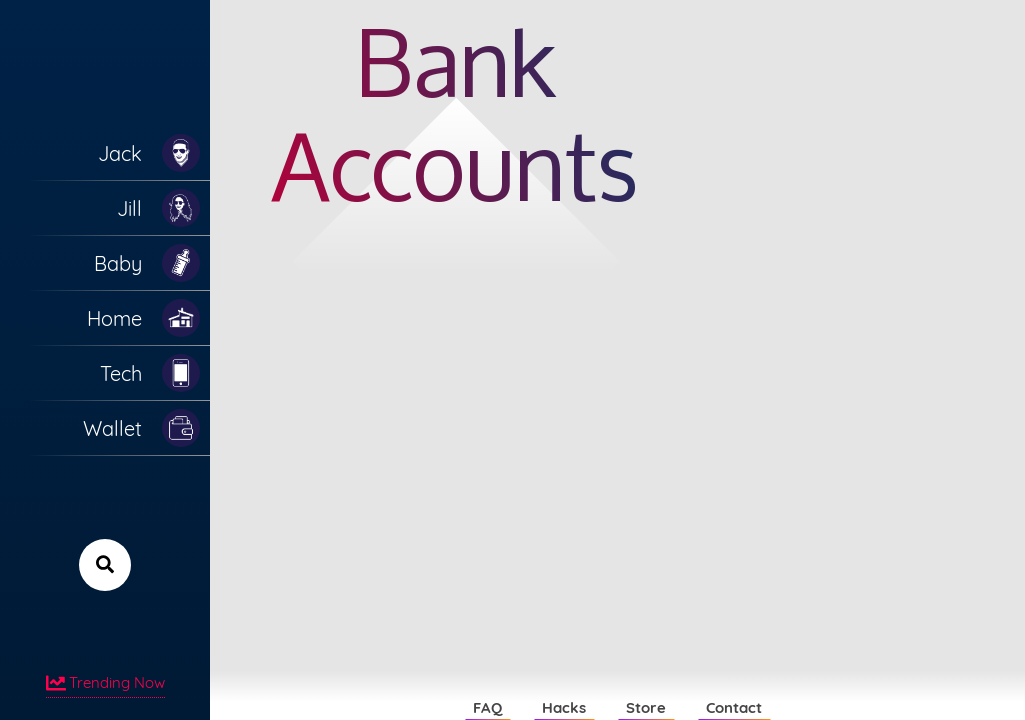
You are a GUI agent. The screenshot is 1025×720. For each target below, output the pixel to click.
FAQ (487, 707)
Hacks (564, 707)
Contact (734, 707)
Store (646, 707)
